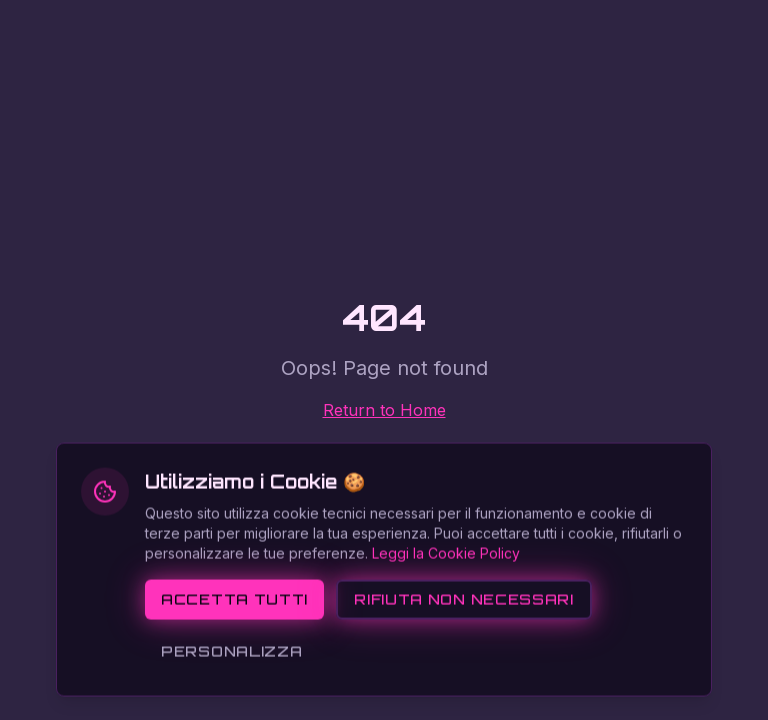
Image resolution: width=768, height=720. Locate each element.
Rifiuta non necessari (464, 658)
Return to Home (384, 410)
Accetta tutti (234, 658)
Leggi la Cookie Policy (446, 612)
